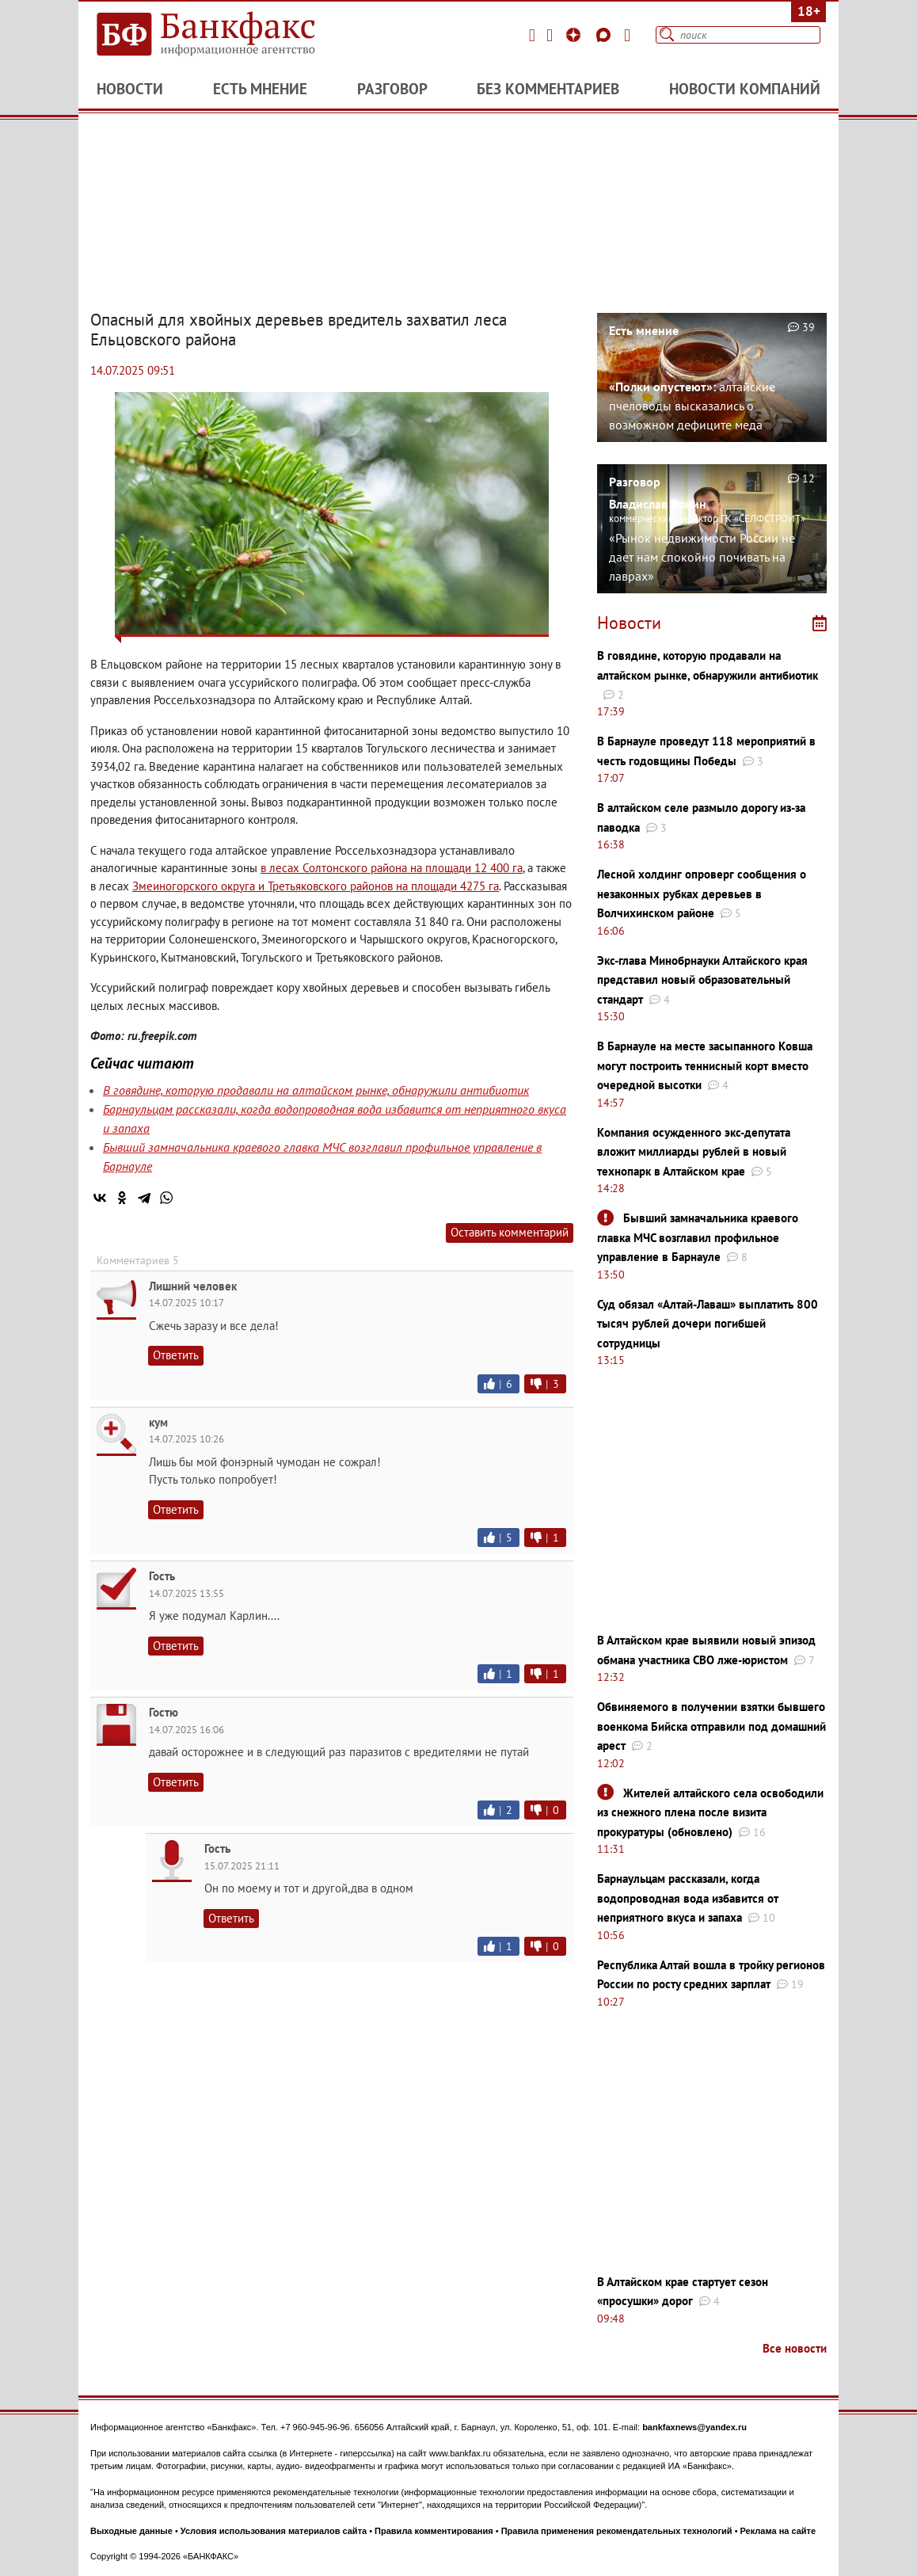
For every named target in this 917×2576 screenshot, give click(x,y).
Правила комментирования (434, 2531)
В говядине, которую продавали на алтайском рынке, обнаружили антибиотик (316, 1090)
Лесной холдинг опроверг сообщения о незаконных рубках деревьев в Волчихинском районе (701, 893)
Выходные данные (131, 2531)
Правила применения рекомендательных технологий (616, 2531)
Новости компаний (744, 88)
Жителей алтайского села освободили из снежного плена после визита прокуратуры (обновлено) (710, 1812)
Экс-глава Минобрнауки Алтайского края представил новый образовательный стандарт (702, 980)
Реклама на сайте (778, 2531)
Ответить (176, 1354)
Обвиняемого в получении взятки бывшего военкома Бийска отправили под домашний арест (711, 1726)
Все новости (795, 2348)
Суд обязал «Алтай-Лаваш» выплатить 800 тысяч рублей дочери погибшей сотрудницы (707, 1324)
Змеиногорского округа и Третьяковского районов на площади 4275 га (315, 886)
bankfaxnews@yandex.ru (694, 2427)
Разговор (392, 88)
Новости (130, 88)
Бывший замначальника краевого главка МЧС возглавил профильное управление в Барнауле (697, 1237)
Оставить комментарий (510, 1232)
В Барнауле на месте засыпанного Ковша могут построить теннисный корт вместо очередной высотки (704, 1065)
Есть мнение (260, 88)
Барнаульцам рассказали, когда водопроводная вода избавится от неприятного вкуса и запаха (687, 1898)
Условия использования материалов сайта (274, 2531)
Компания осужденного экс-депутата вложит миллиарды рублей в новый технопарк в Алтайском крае (693, 1152)
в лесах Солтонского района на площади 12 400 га (392, 867)
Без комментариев (548, 88)
